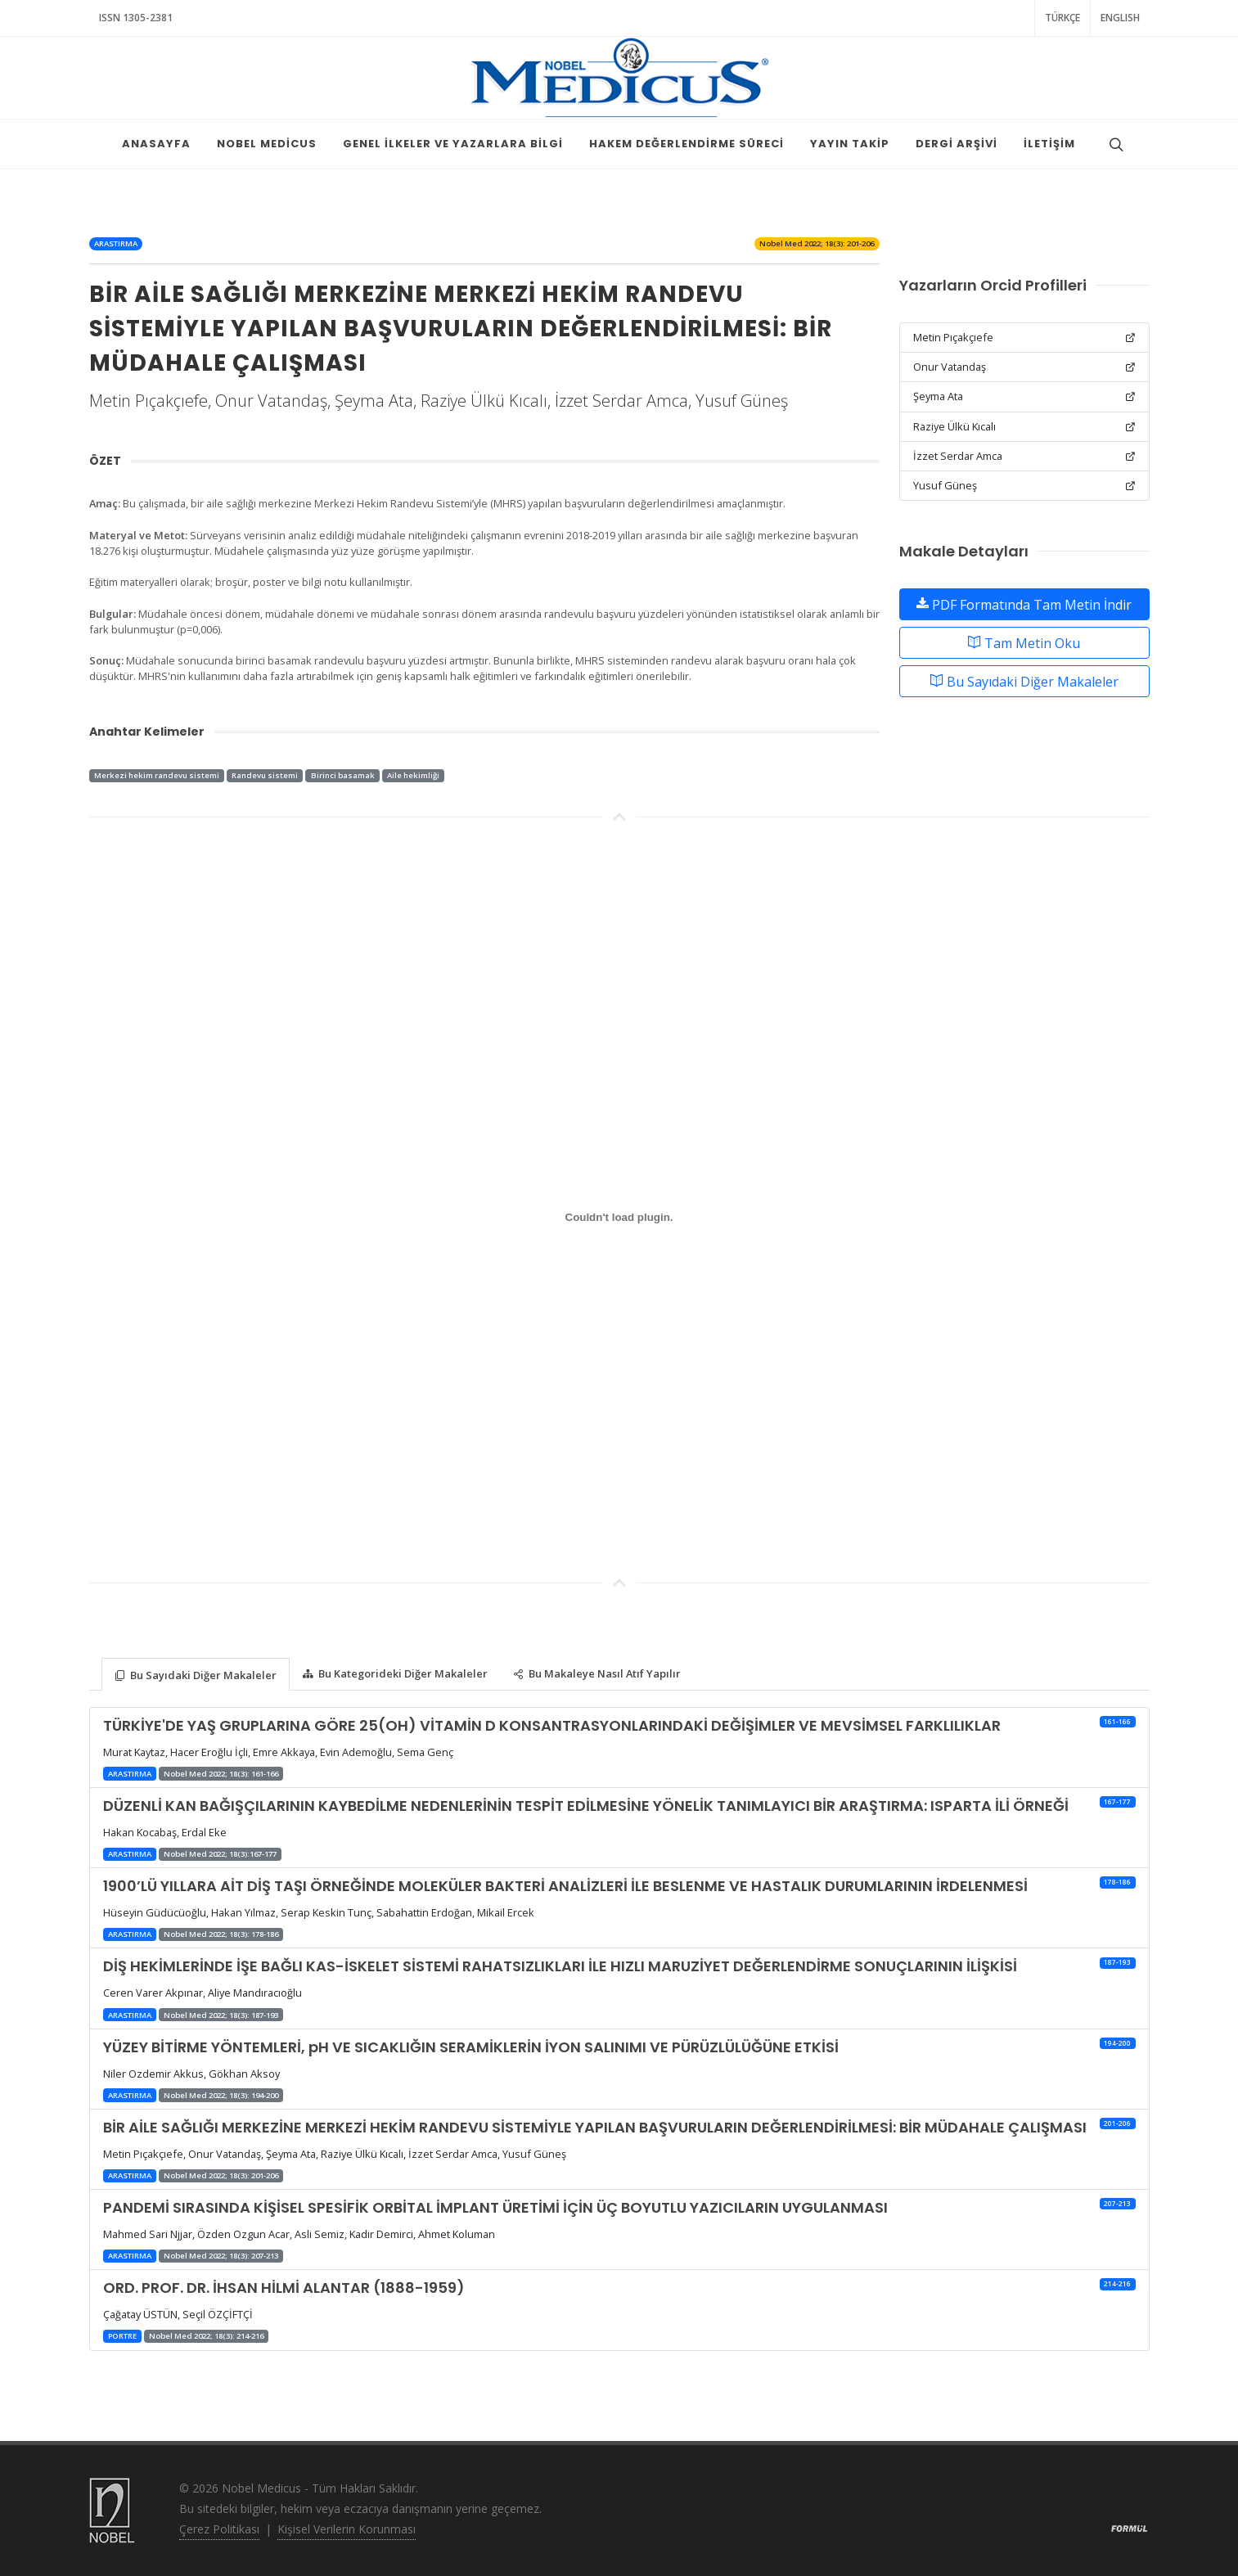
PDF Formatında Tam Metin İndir (1024, 604)
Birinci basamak (343, 775)
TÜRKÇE (1062, 18)
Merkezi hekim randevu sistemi (156, 775)
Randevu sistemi (265, 775)
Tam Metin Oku (1024, 642)
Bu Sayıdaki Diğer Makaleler (1024, 681)
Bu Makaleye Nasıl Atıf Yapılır (597, 1674)
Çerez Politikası (219, 2529)
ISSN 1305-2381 (136, 18)
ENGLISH (1120, 18)
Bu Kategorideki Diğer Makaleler (395, 1674)
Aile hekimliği (413, 775)
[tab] (195, 1673)
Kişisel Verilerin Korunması (346, 2529)
